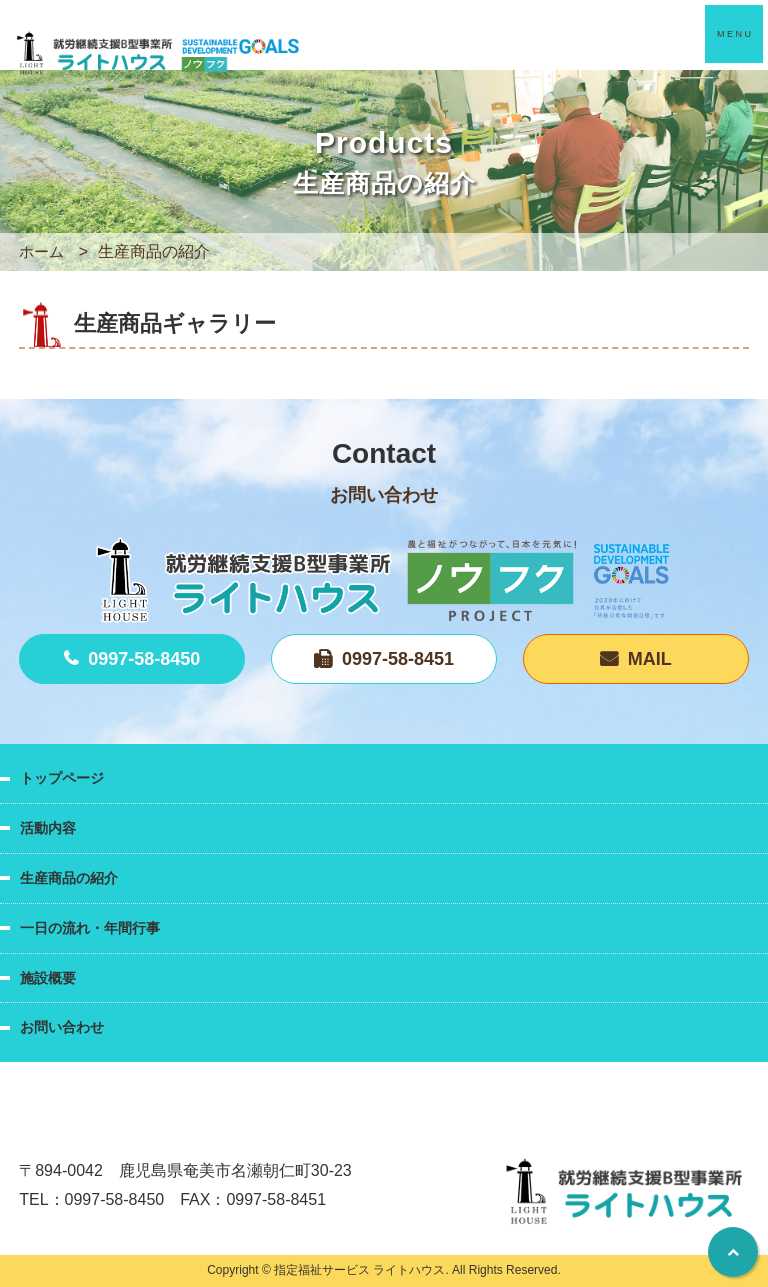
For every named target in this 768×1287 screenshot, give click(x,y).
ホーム (43, 251)
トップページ (62, 778)
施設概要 (48, 978)
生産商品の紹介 (69, 878)
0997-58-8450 (144, 659)
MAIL (650, 659)
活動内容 (48, 828)
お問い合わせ (62, 1027)
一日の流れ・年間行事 (90, 928)
